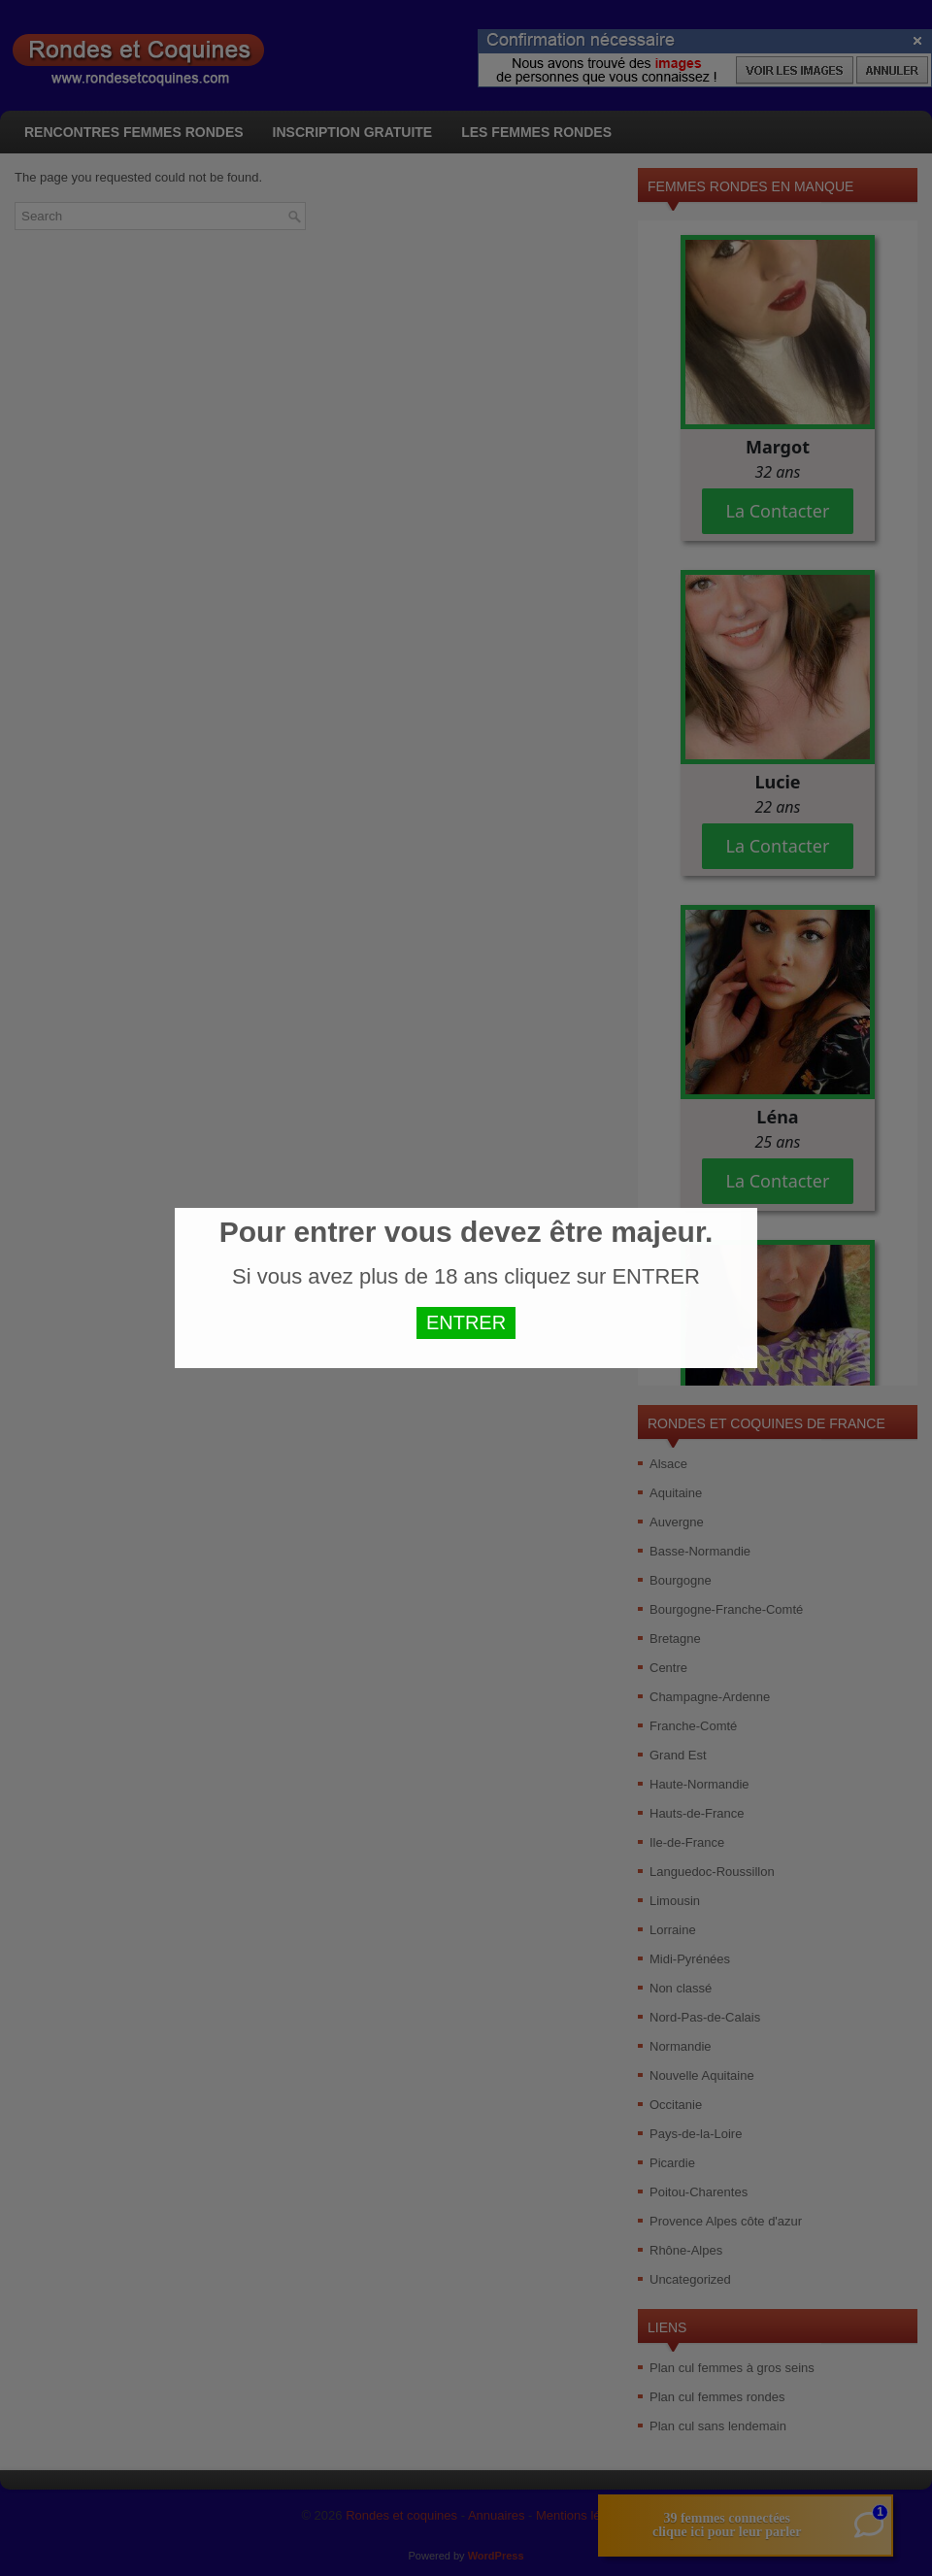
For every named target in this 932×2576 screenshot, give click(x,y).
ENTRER (466, 1322)
